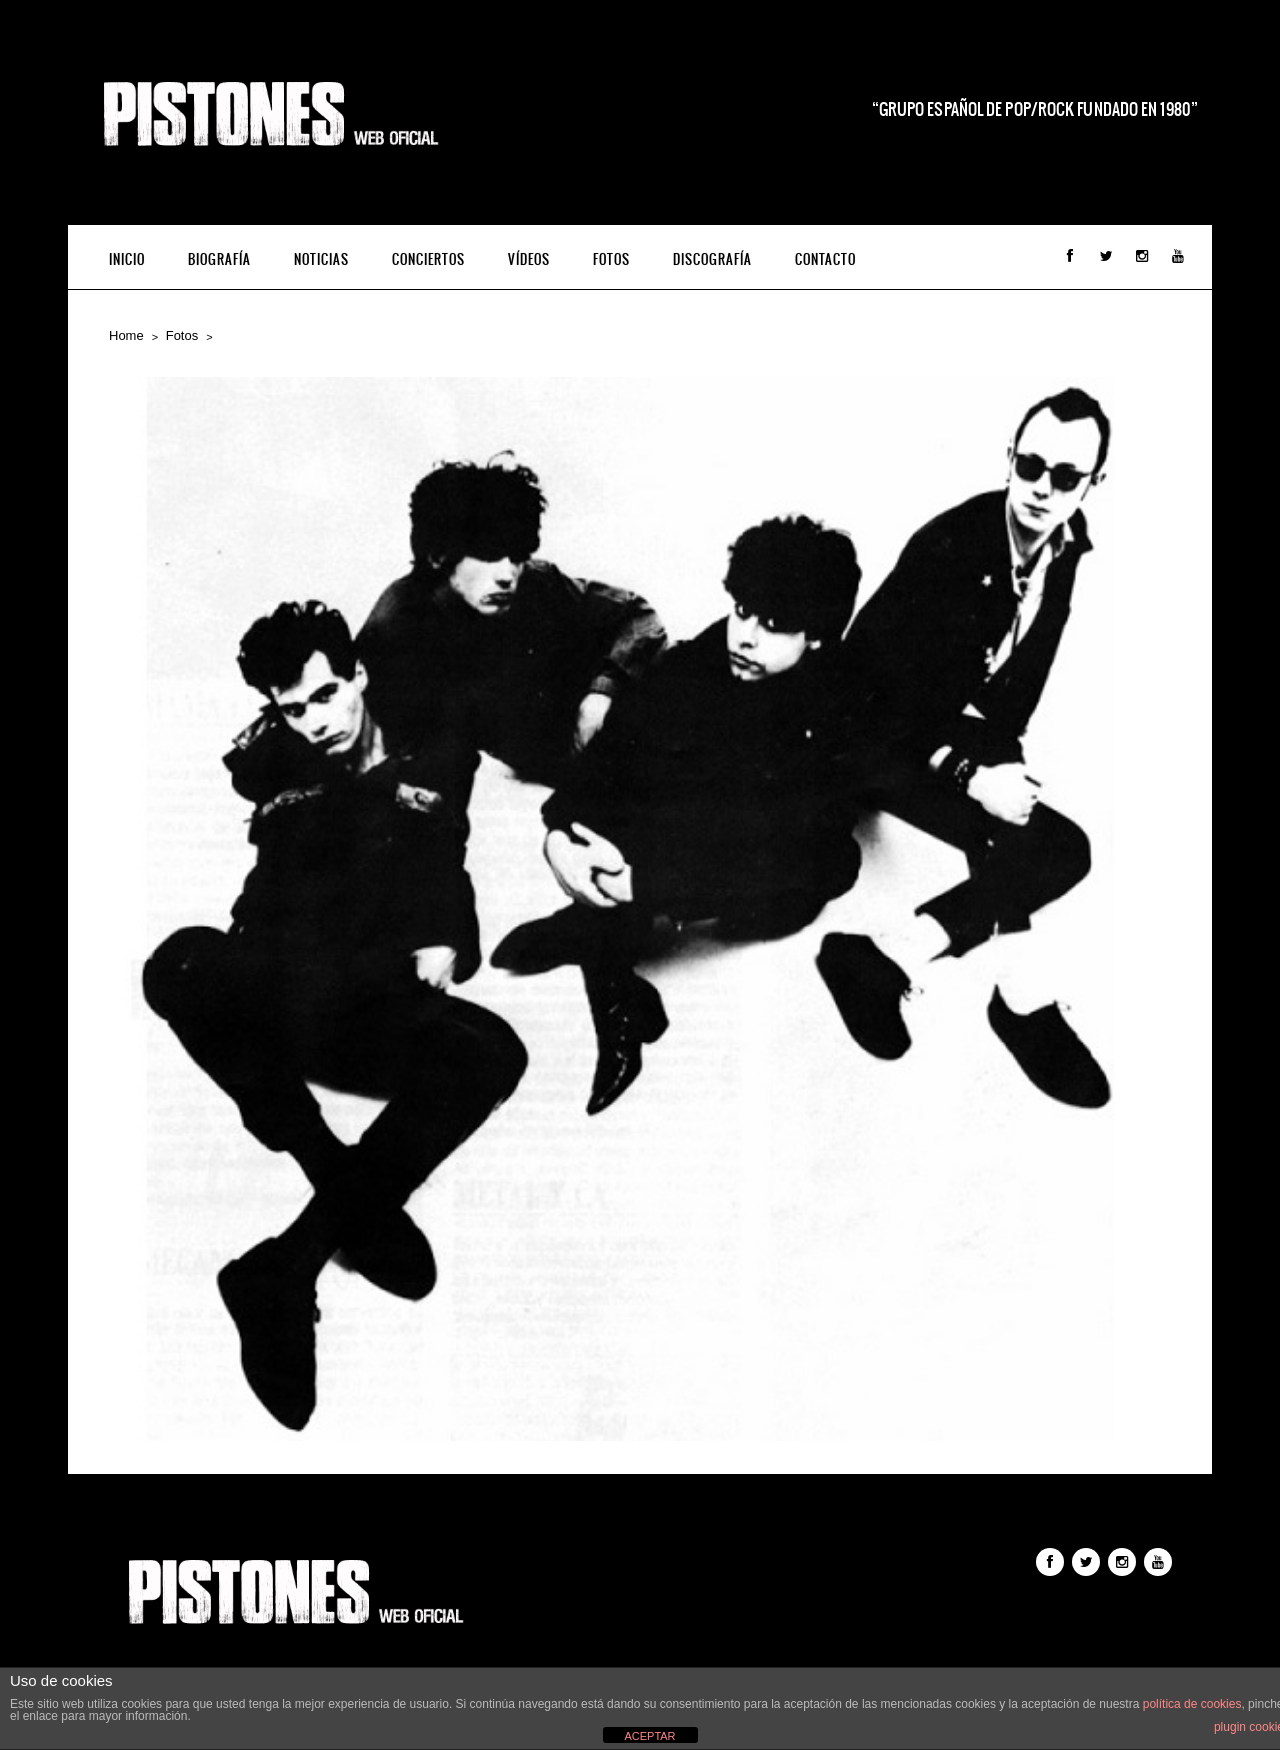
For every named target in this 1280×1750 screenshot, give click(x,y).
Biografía (219, 259)
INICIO (127, 259)
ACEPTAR (649, 1736)
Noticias (321, 259)
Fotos (611, 259)
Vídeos (529, 259)
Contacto (825, 259)
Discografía (712, 259)
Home (126, 335)
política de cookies (1192, 1704)
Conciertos (428, 259)
